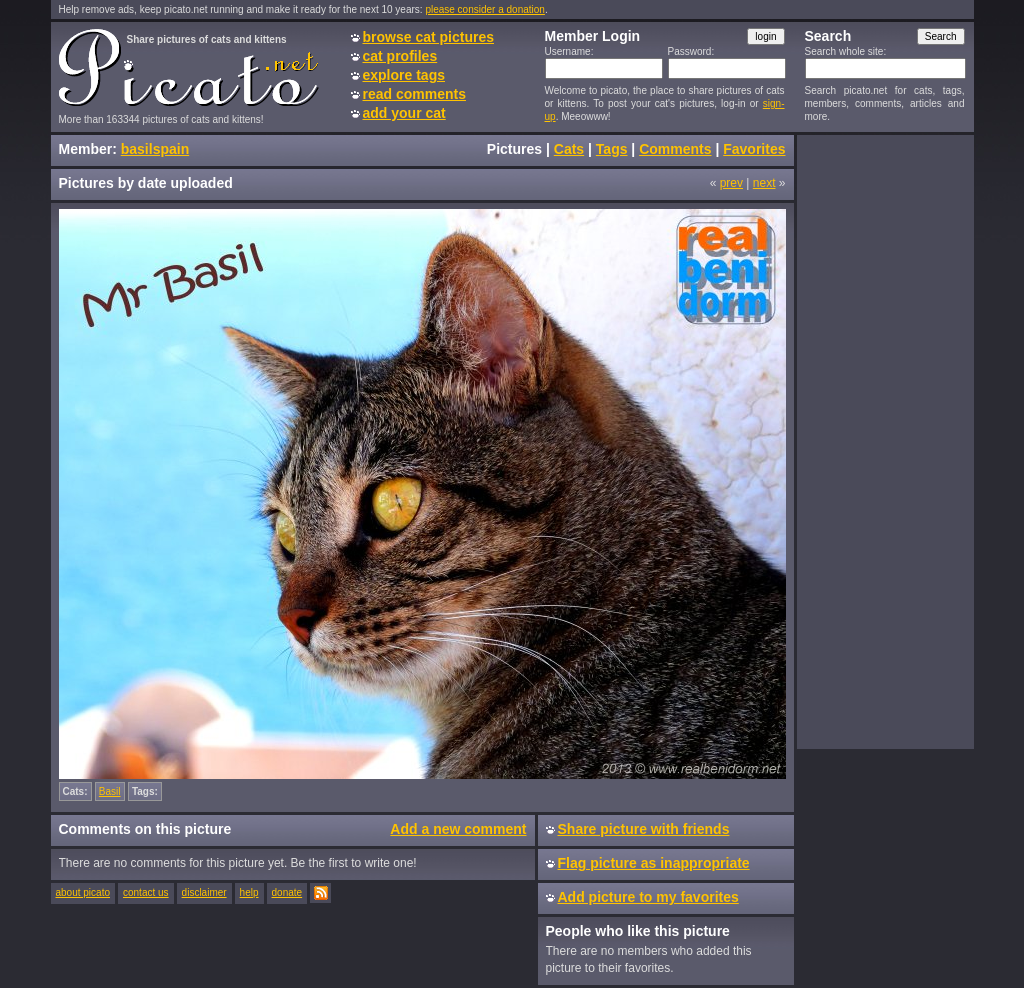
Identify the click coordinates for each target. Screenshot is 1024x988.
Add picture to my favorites (648, 897)
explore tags (404, 75)
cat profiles (400, 56)
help (249, 892)
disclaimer (204, 892)
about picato (83, 892)
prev (731, 183)
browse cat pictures (429, 37)
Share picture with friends (644, 829)
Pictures (514, 149)
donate (287, 892)
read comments (414, 94)
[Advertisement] (885, 441)
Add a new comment (458, 829)
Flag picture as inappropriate (654, 863)
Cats (569, 149)
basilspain (155, 149)
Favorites (754, 149)
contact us (146, 892)
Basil (110, 791)
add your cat (404, 113)
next (764, 183)
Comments (675, 149)
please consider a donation (485, 9)
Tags (612, 149)
